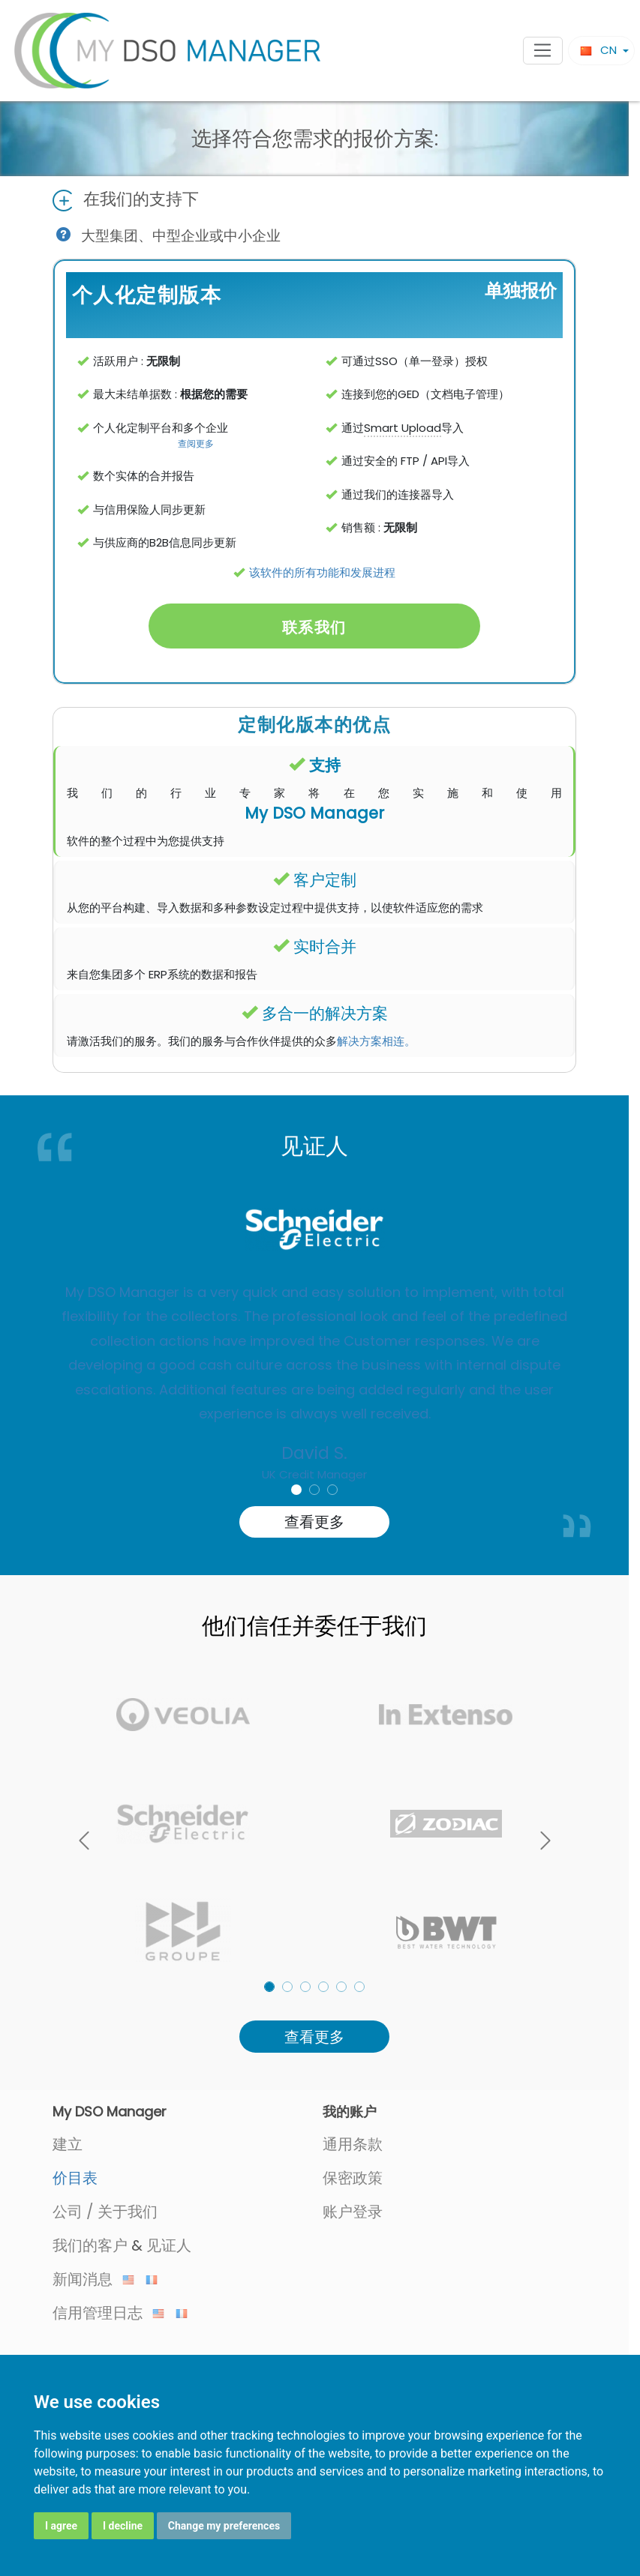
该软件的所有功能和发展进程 (322, 572)
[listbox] (314, 1823)
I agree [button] (61, 2526)
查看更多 (314, 1522)
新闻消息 (93, 2279)
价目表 (75, 2177)
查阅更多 (196, 443)
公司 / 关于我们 (105, 2211)
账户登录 (353, 2211)
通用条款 (353, 2144)
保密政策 (353, 2177)
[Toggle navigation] (543, 51)
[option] (314, 1352)
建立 (68, 2144)
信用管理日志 (108, 2312)
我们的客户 (90, 2245)
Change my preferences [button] (224, 2526)
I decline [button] (123, 2526)
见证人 (168, 2245)
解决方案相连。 (376, 1041)
